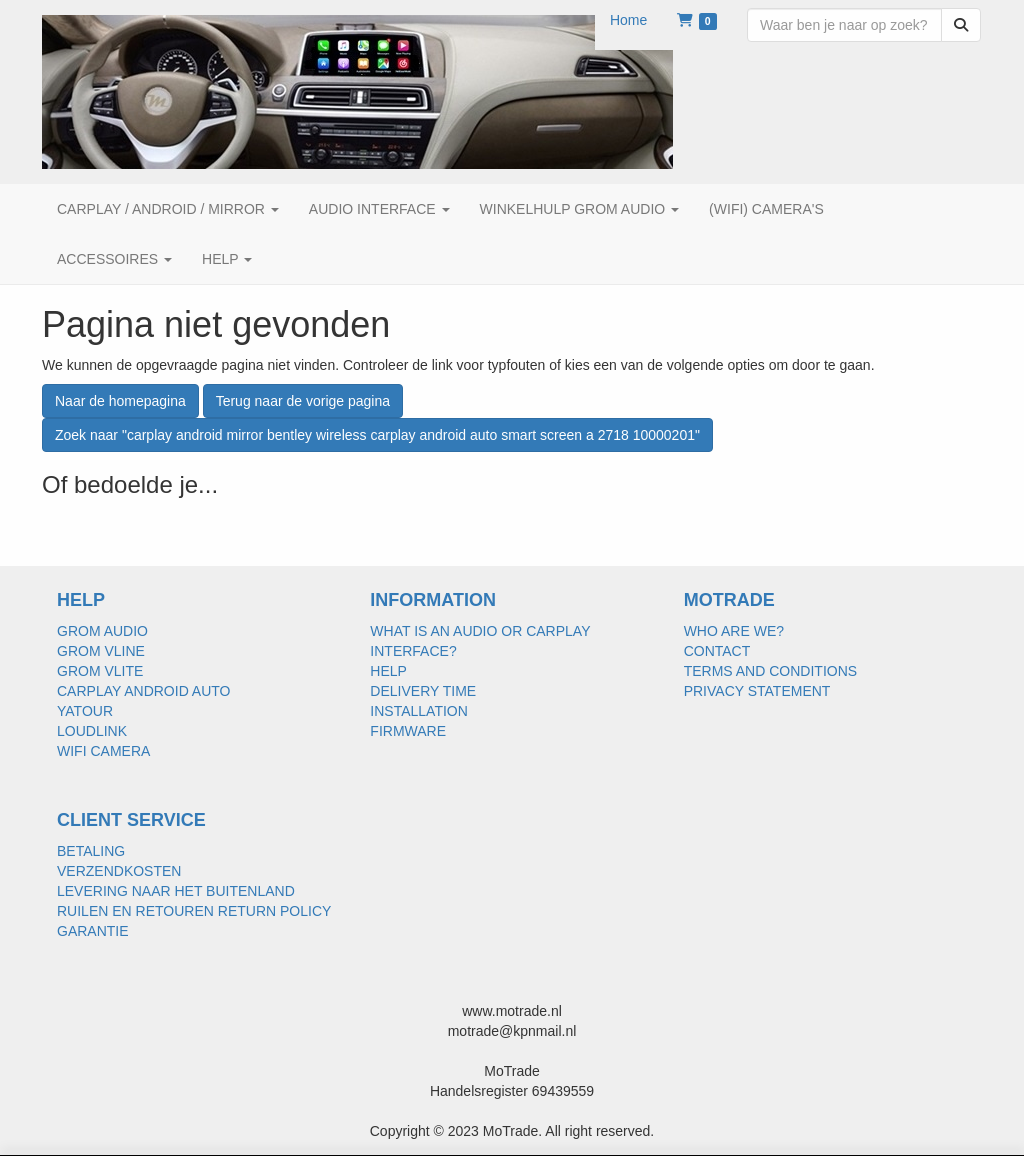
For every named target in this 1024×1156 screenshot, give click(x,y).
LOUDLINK (92, 731)
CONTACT (717, 651)
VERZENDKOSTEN (119, 871)
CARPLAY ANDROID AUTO (144, 691)
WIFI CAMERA (103, 751)
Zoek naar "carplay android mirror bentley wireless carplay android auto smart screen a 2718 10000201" (377, 435)
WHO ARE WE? (734, 631)
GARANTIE (93, 931)
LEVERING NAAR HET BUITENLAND (176, 891)
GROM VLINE (101, 651)
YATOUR (85, 711)
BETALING (91, 851)
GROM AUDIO (102, 631)
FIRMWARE (408, 731)
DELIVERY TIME (423, 691)
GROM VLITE (100, 671)
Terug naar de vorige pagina (303, 401)
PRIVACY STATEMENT (757, 691)
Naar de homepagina (120, 401)
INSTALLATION (419, 711)
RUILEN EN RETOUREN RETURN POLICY (194, 911)
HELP (388, 671)
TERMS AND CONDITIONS (770, 671)
